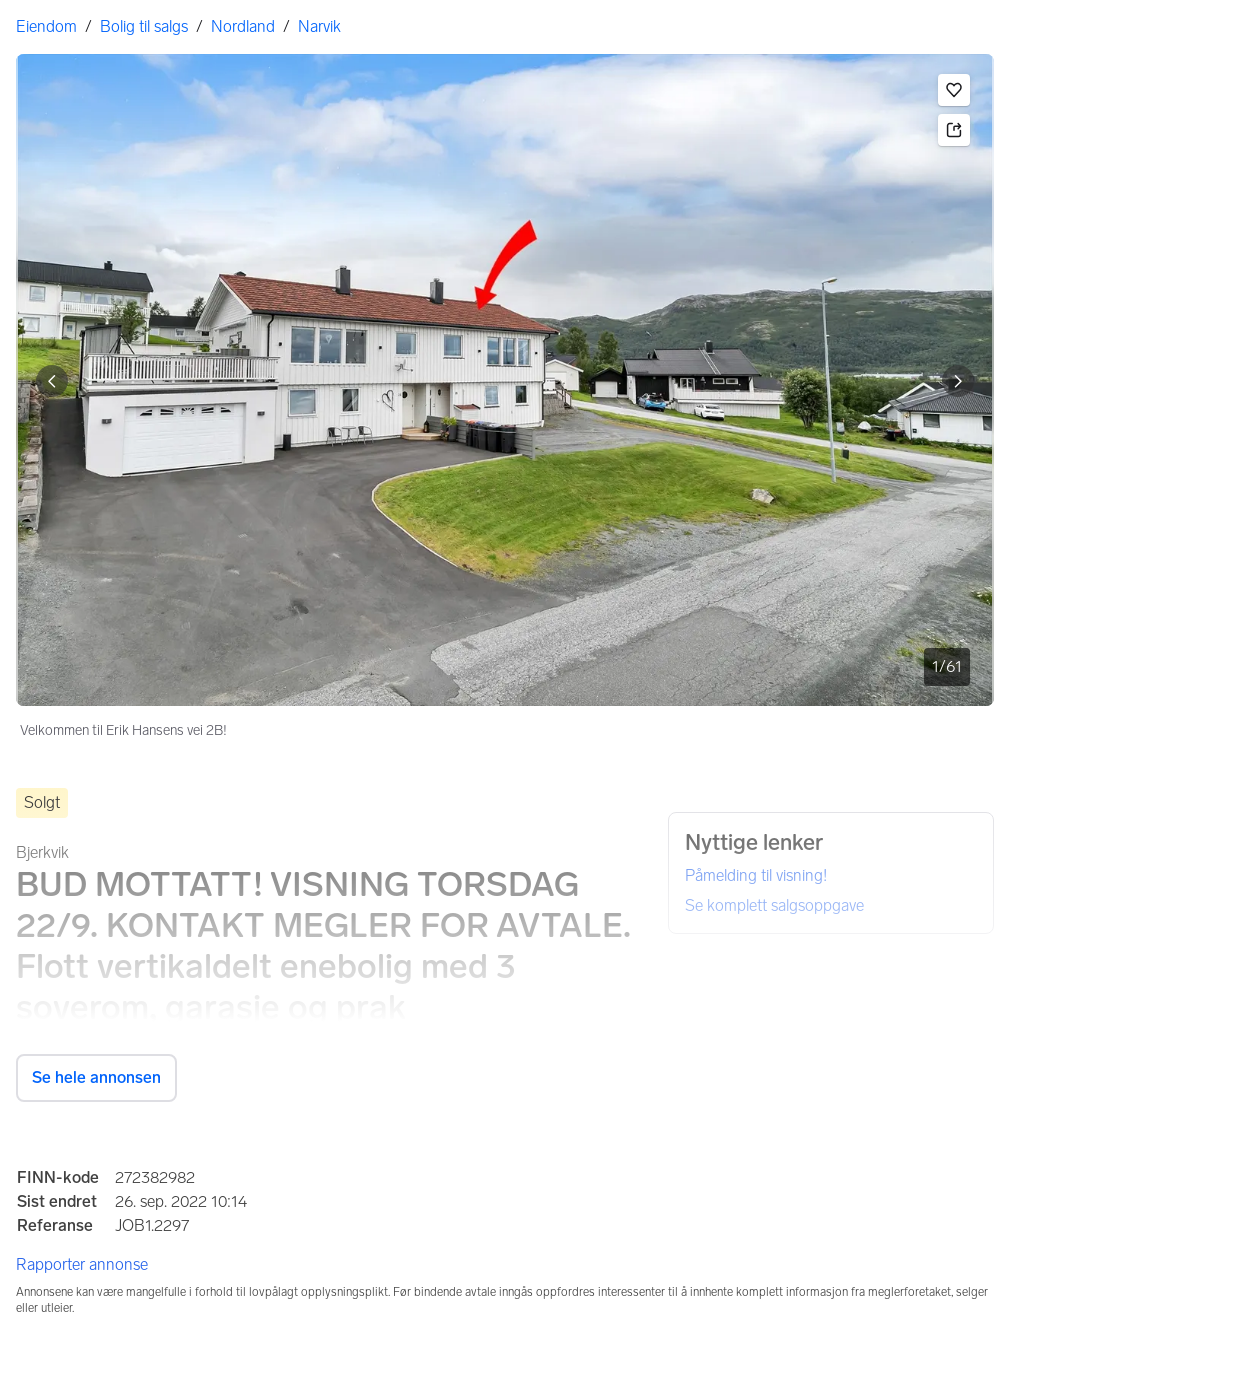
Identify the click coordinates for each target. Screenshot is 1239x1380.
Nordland (243, 26)
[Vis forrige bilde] (52, 381)
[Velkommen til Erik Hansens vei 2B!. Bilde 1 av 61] (505, 380)
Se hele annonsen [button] (96, 1077)
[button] (954, 90)
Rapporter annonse (82, 1264)
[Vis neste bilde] (958, 381)
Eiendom (46, 26)
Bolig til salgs (144, 26)
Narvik (319, 26)
